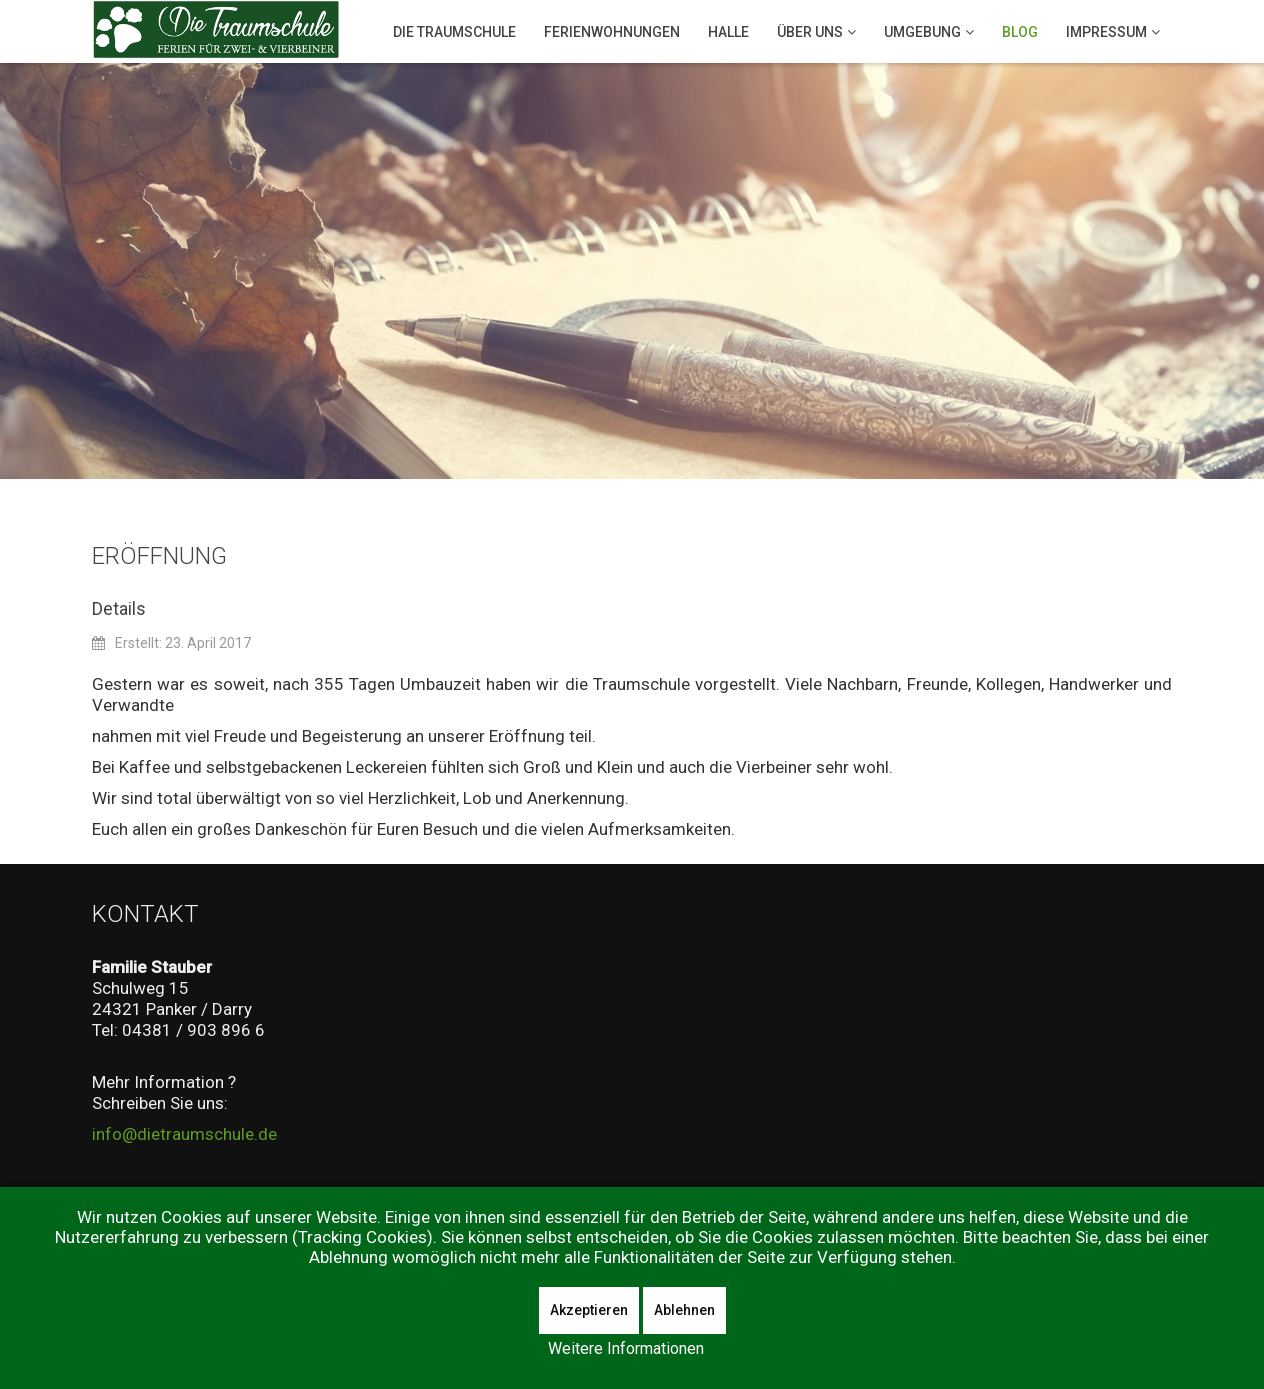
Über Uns (810, 32)
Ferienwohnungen (612, 32)
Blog (1020, 32)
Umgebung (922, 32)
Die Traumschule (454, 32)
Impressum (1106, 32)
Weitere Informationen (626, 1348)
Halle (728, 32)
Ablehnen (684, 1310)
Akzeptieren (589, 1310)
